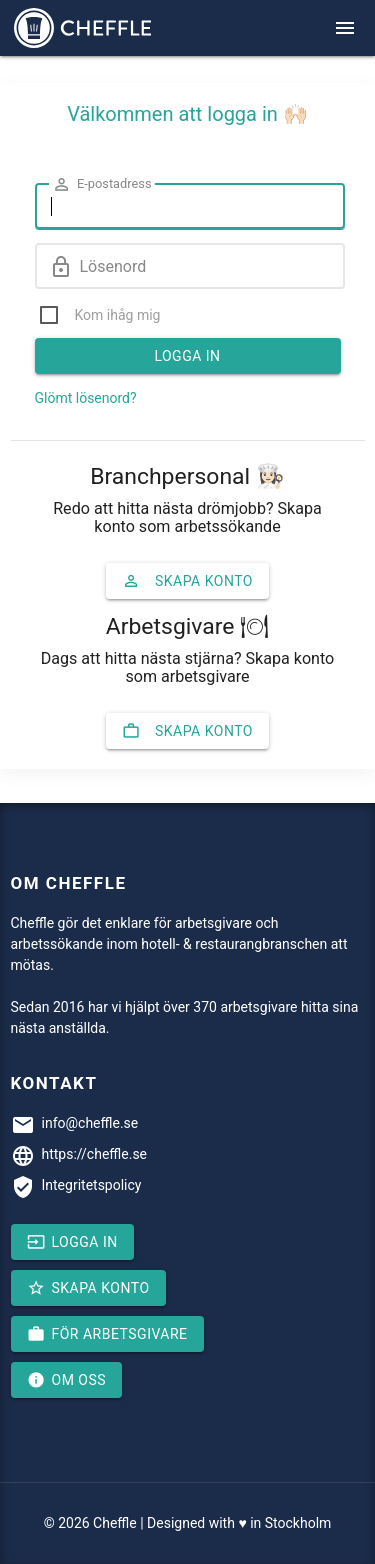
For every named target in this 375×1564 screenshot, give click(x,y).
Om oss (67, 1380)
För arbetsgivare (107, 1334)
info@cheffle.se (90, 1123)
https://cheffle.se (95, 1154)
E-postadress (101, 184)
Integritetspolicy (92, 1185)
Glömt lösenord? (86, 398)
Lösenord (98, 267)
